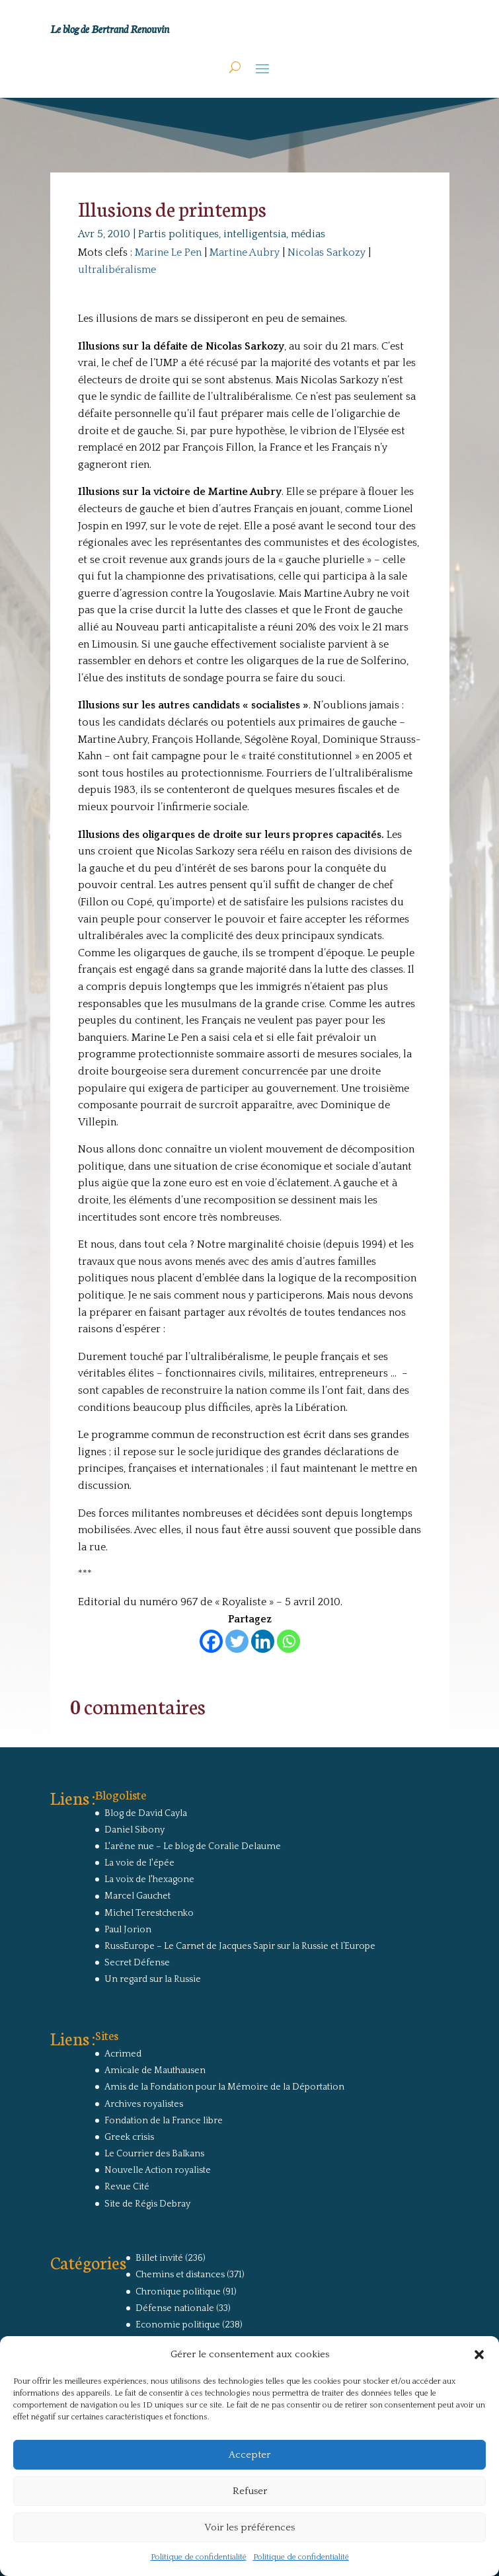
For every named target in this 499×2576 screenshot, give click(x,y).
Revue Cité (126, 2186)
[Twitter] (237, 1641)
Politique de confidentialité (199, 2557)
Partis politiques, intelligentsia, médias (231, 234)
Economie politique (177, 2325)
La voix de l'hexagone (149, 1879)
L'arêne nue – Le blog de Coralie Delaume (192, 1846)
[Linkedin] (262, 1641)
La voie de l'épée (139, 1863)
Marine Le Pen (168, 252)
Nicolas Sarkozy (326, 252)
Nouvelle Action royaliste (157, 2170)
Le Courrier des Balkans (154, 2153)
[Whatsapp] (288, 1641)
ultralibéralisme (117, 270)
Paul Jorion (127, 1929)
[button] (479, 2354)
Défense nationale (174, 2308)
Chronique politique (178, 2292)
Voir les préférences (249, 2527)
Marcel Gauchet (137, 1896)
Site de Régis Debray (147, 2204)
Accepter (249, 2454)
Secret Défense (137, 1962)
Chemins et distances (180, 2274)
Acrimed (122, 2054)
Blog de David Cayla (145, 1813)
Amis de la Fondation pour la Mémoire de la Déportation (224, 2087)
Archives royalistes (143, 2104)
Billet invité (159, 2258)
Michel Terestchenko (149, 1913)
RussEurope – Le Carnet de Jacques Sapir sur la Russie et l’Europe (239, 1946)
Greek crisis (129, 2137)
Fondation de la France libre (163, 2120)
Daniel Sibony (134, 1830)
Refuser (250, 2491)
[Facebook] (211, 1641)
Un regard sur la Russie (152, 1979)
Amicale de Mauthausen (155, 2070)
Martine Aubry (245, 252)
